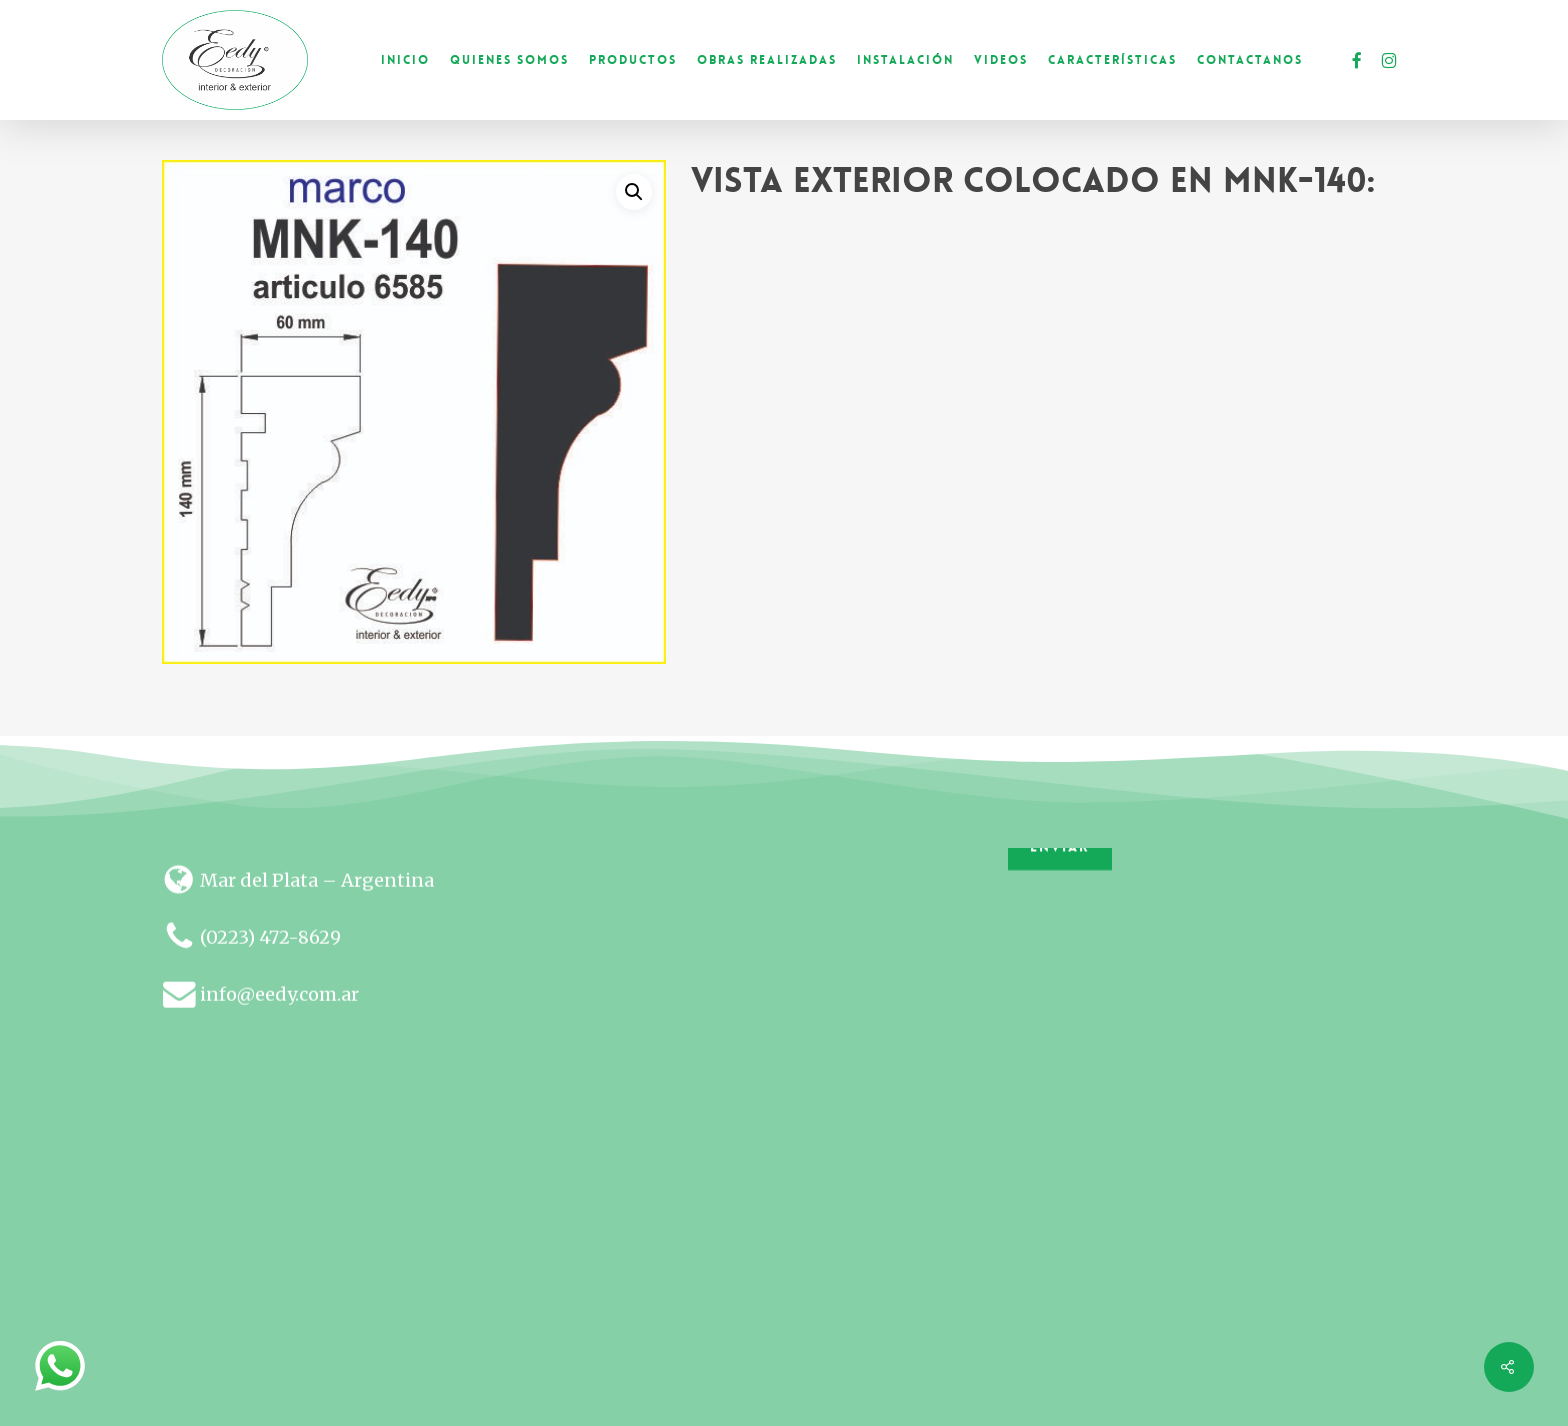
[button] (634, 192)
